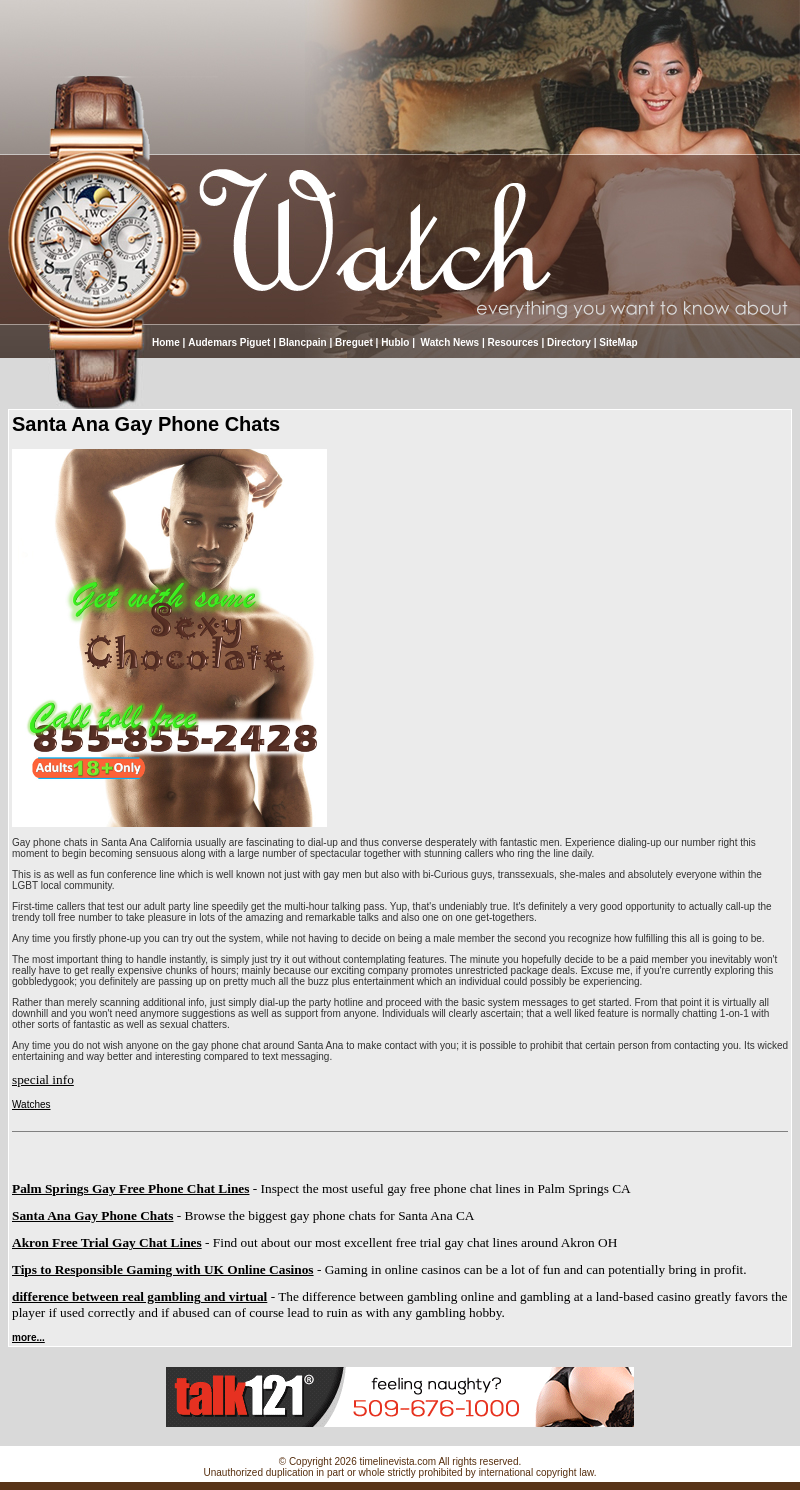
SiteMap (618, 342)
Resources (513, 342)
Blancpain (303, 342)
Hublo (395, 342)
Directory (569, 342)
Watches (31, 1104)
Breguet (354, 342)
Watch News (448, 342)
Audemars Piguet (229, 342)
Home (166, 342)
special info (43, 1079)
